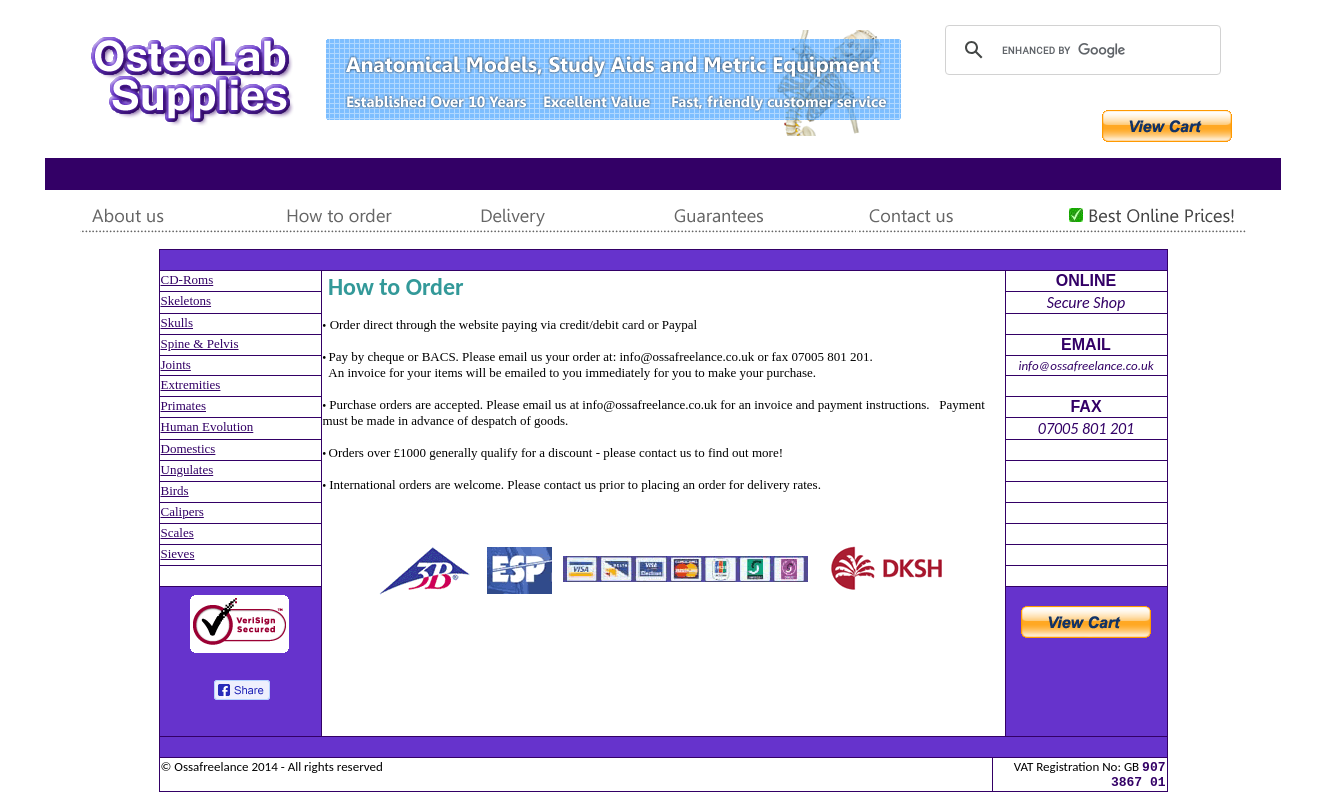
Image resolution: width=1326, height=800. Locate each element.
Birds (175, 490)
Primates (184, 405)
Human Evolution (207, 426)
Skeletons (186, 300)
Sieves (178, 553)
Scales (177, 532)
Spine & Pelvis (200, 343)
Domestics (188, 448)
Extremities (191, 384)
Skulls (177, 322)
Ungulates (187, 469)
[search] (1080, 50)
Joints (176, 364)
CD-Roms (187, 279)
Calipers (182, 511)
